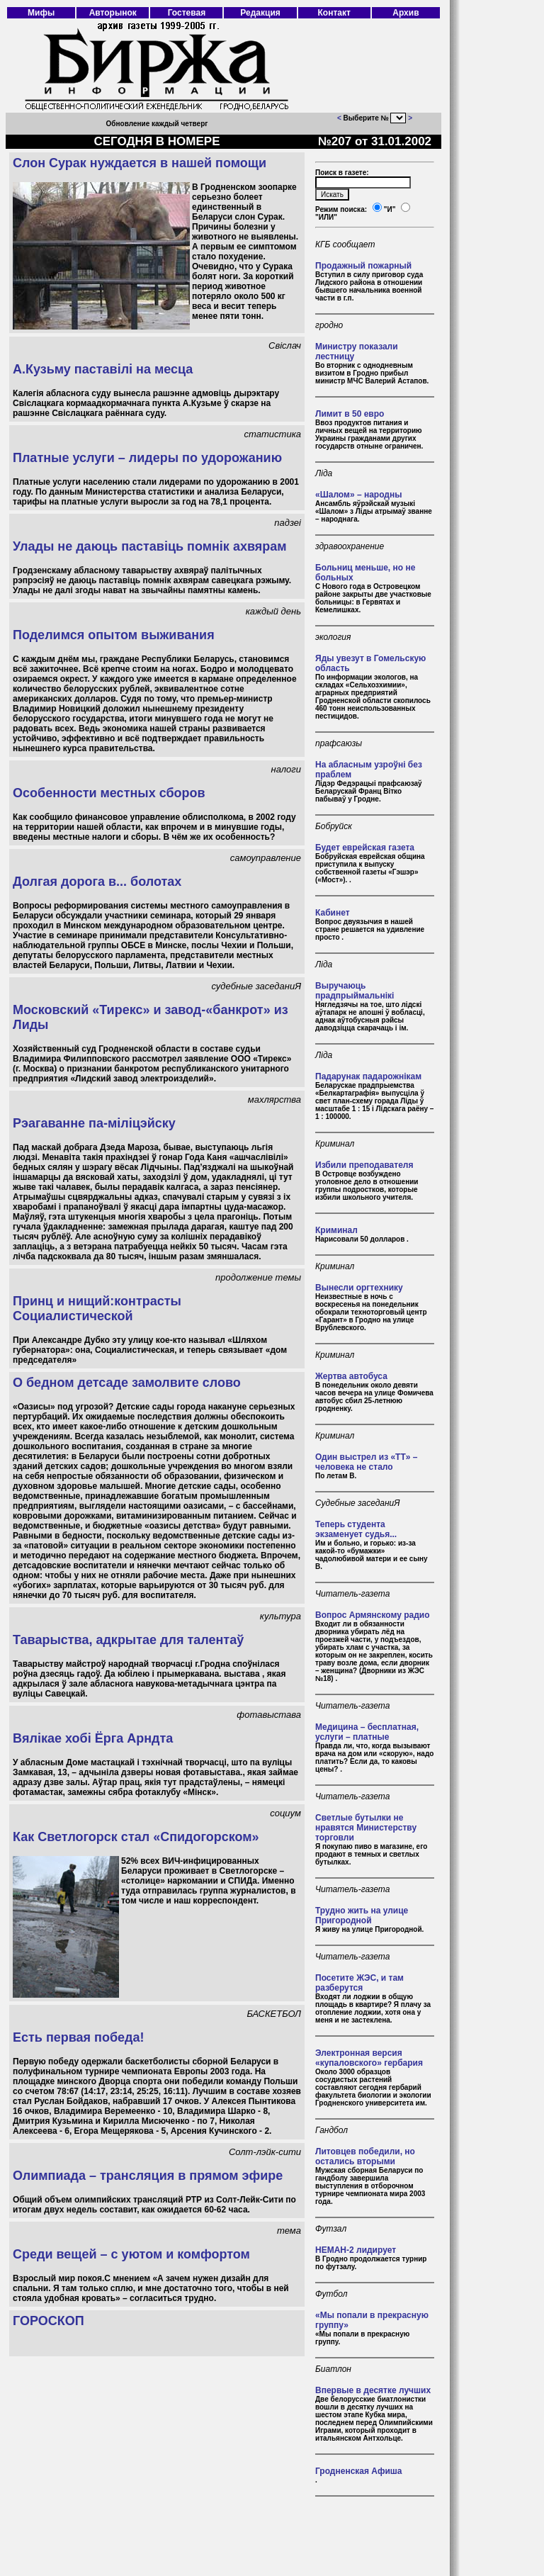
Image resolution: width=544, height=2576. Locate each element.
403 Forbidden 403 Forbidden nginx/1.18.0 (398, 118)
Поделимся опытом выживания (114, 635)
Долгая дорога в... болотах (97, 881)
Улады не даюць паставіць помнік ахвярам (150, 546)
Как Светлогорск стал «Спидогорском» (136, 1837)
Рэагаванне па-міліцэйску (94, 1123)
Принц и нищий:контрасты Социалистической (97, 1308)
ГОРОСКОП (48, 2321)
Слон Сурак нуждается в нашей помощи (139, 163)
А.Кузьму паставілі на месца (103, 369)
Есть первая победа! (78, 2037)
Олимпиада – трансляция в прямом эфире (148, 2176)
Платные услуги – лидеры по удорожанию (147, 458)
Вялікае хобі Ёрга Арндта (93, 1738)
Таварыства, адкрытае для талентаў (128, 1640)
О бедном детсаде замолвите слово (127, 1383)
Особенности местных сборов (109, 793)
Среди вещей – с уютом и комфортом (131, 2254)
